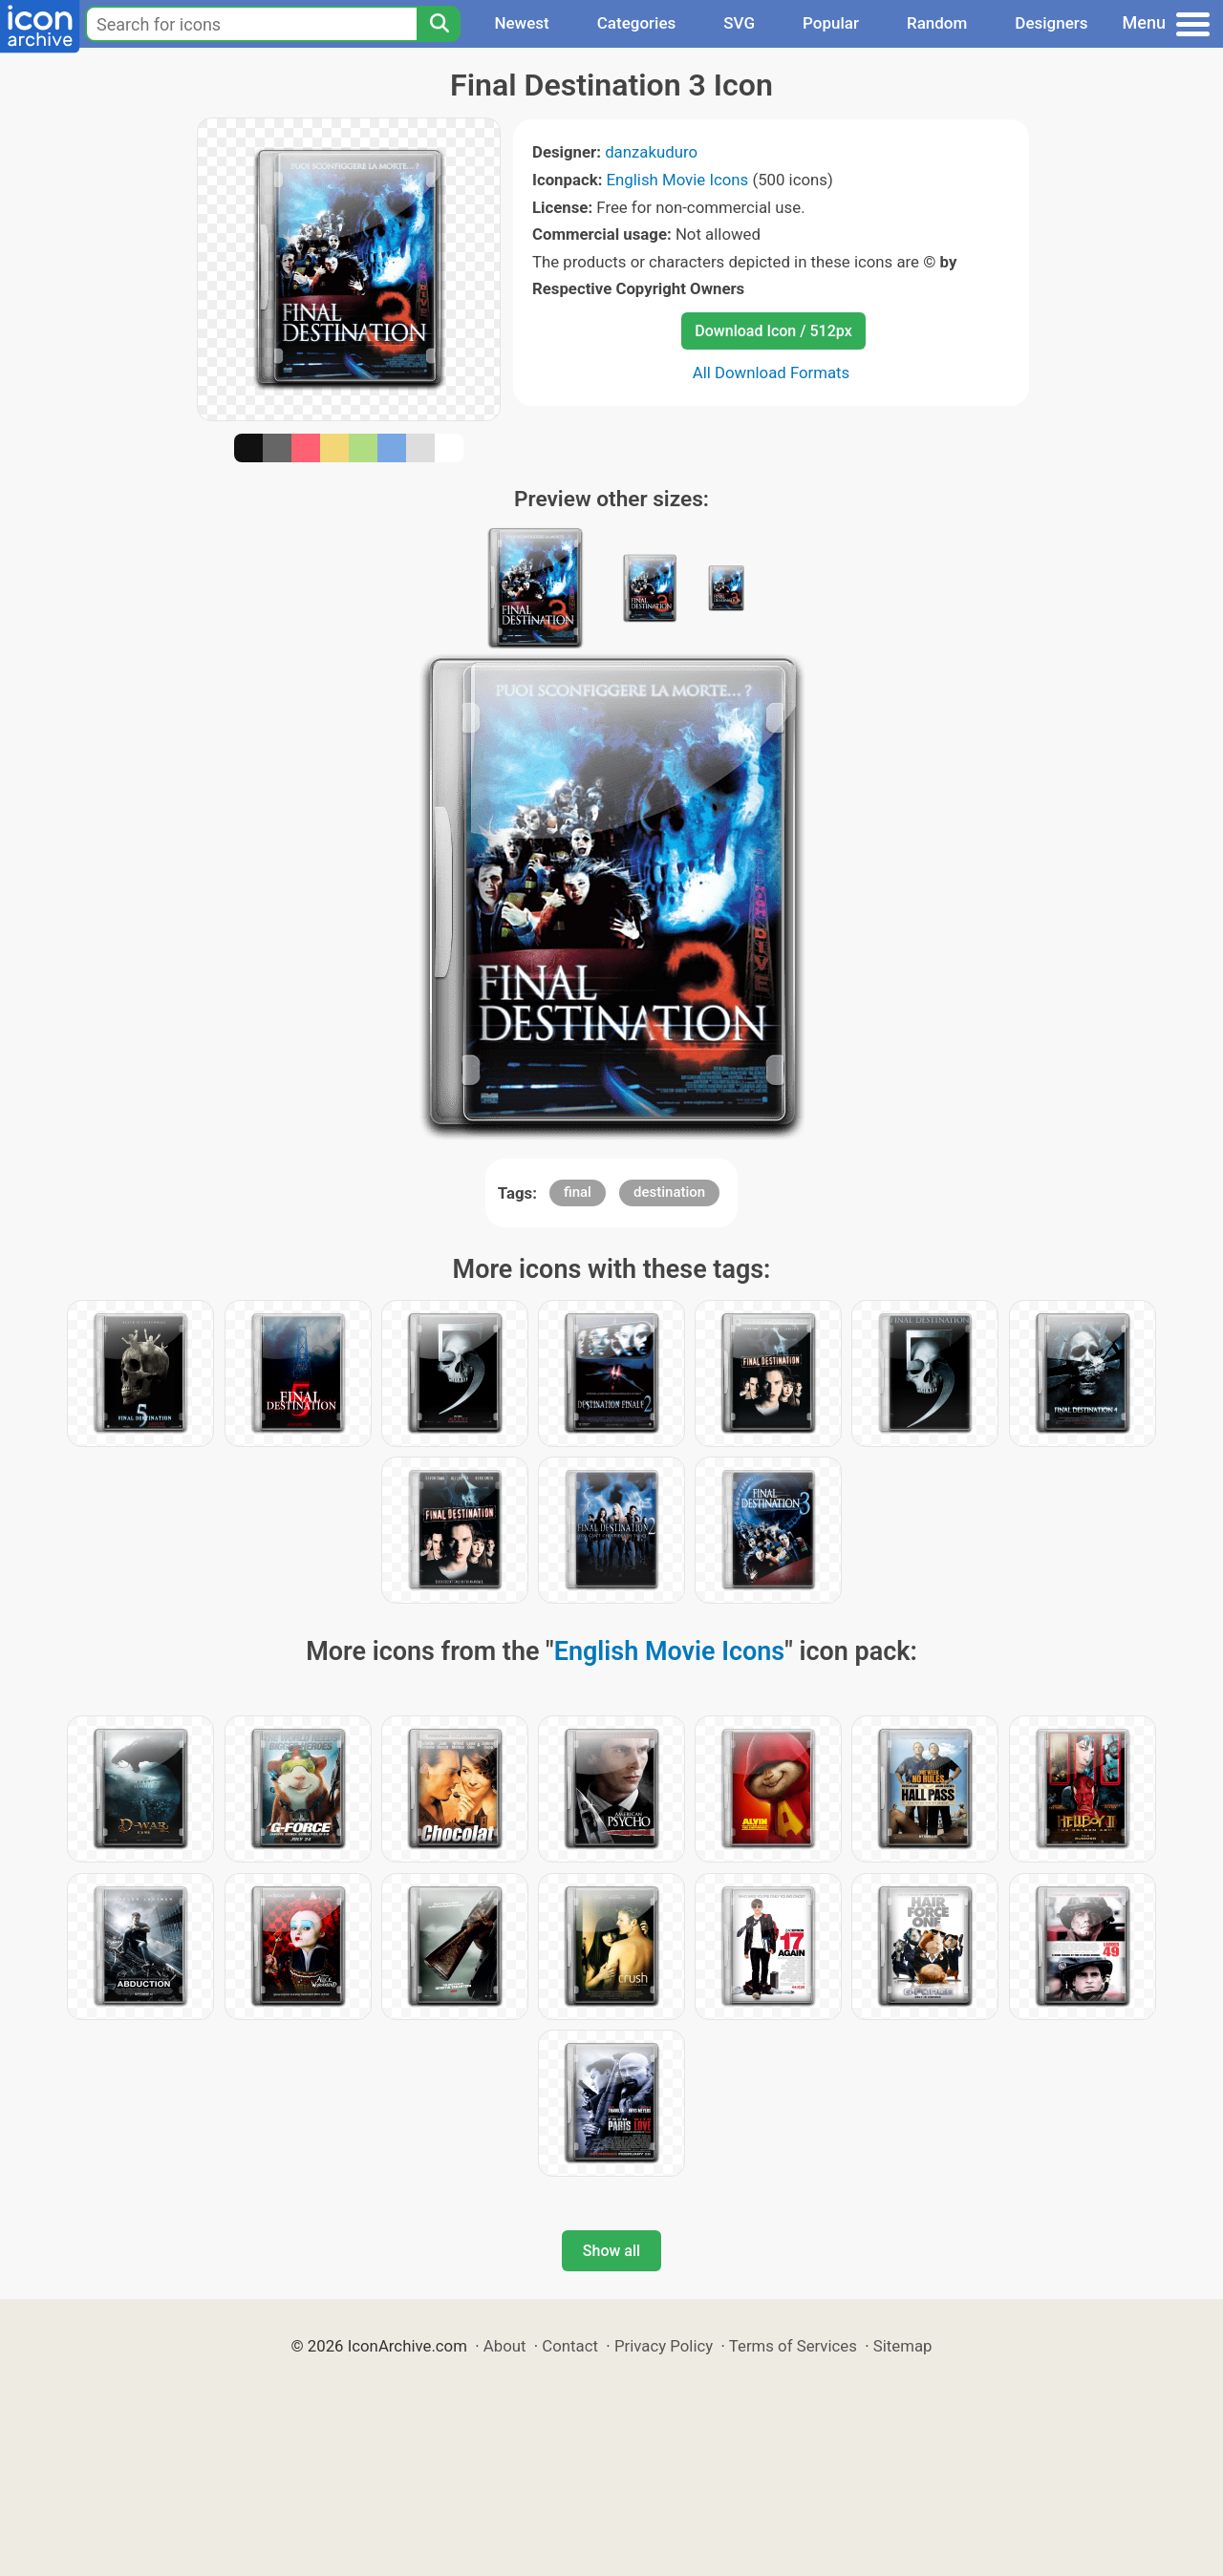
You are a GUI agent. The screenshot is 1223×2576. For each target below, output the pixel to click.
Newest (521, 22)
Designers (1051, 22)
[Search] (439, 24)
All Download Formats (771, 372)
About (504, 2345)
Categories (636, 22)
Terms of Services (793, 2345)
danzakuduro (651, 151)
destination (669, 1192)
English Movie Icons (678, 179)
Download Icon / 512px (773, 331)
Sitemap (903, 2345)
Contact (570, 2345)
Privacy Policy (663, 2345)
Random (937, 22)
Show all (611, 2251)
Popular (831, 22)
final (577, 1192)
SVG (739, 22)
